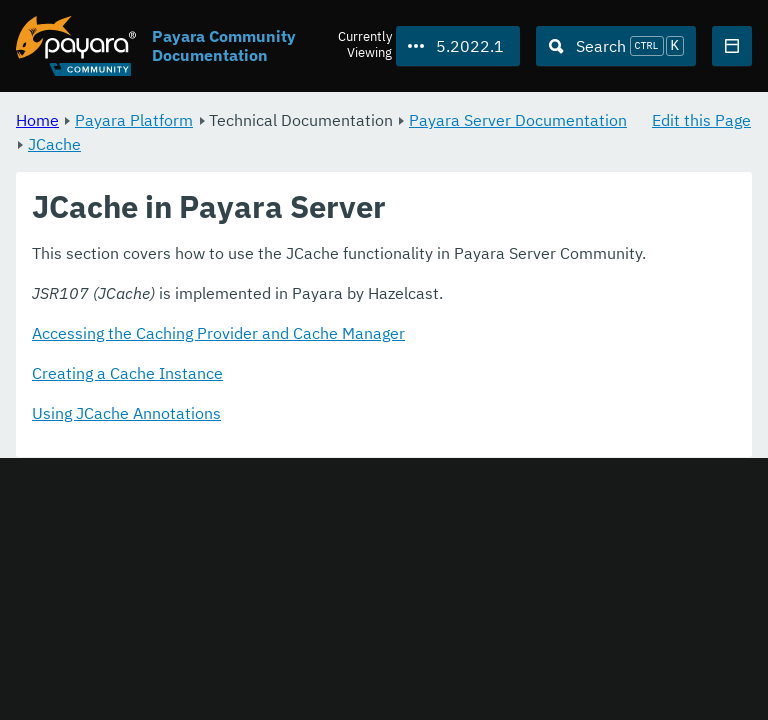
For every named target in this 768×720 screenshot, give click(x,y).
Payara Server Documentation (518, 120)
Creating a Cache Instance (127, 374)
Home (37, 120)
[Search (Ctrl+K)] (616, 46)
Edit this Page (701, 120)
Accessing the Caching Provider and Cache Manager (218, 334)
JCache (54, 144)
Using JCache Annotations (126, 414)
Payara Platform (134, 120)
